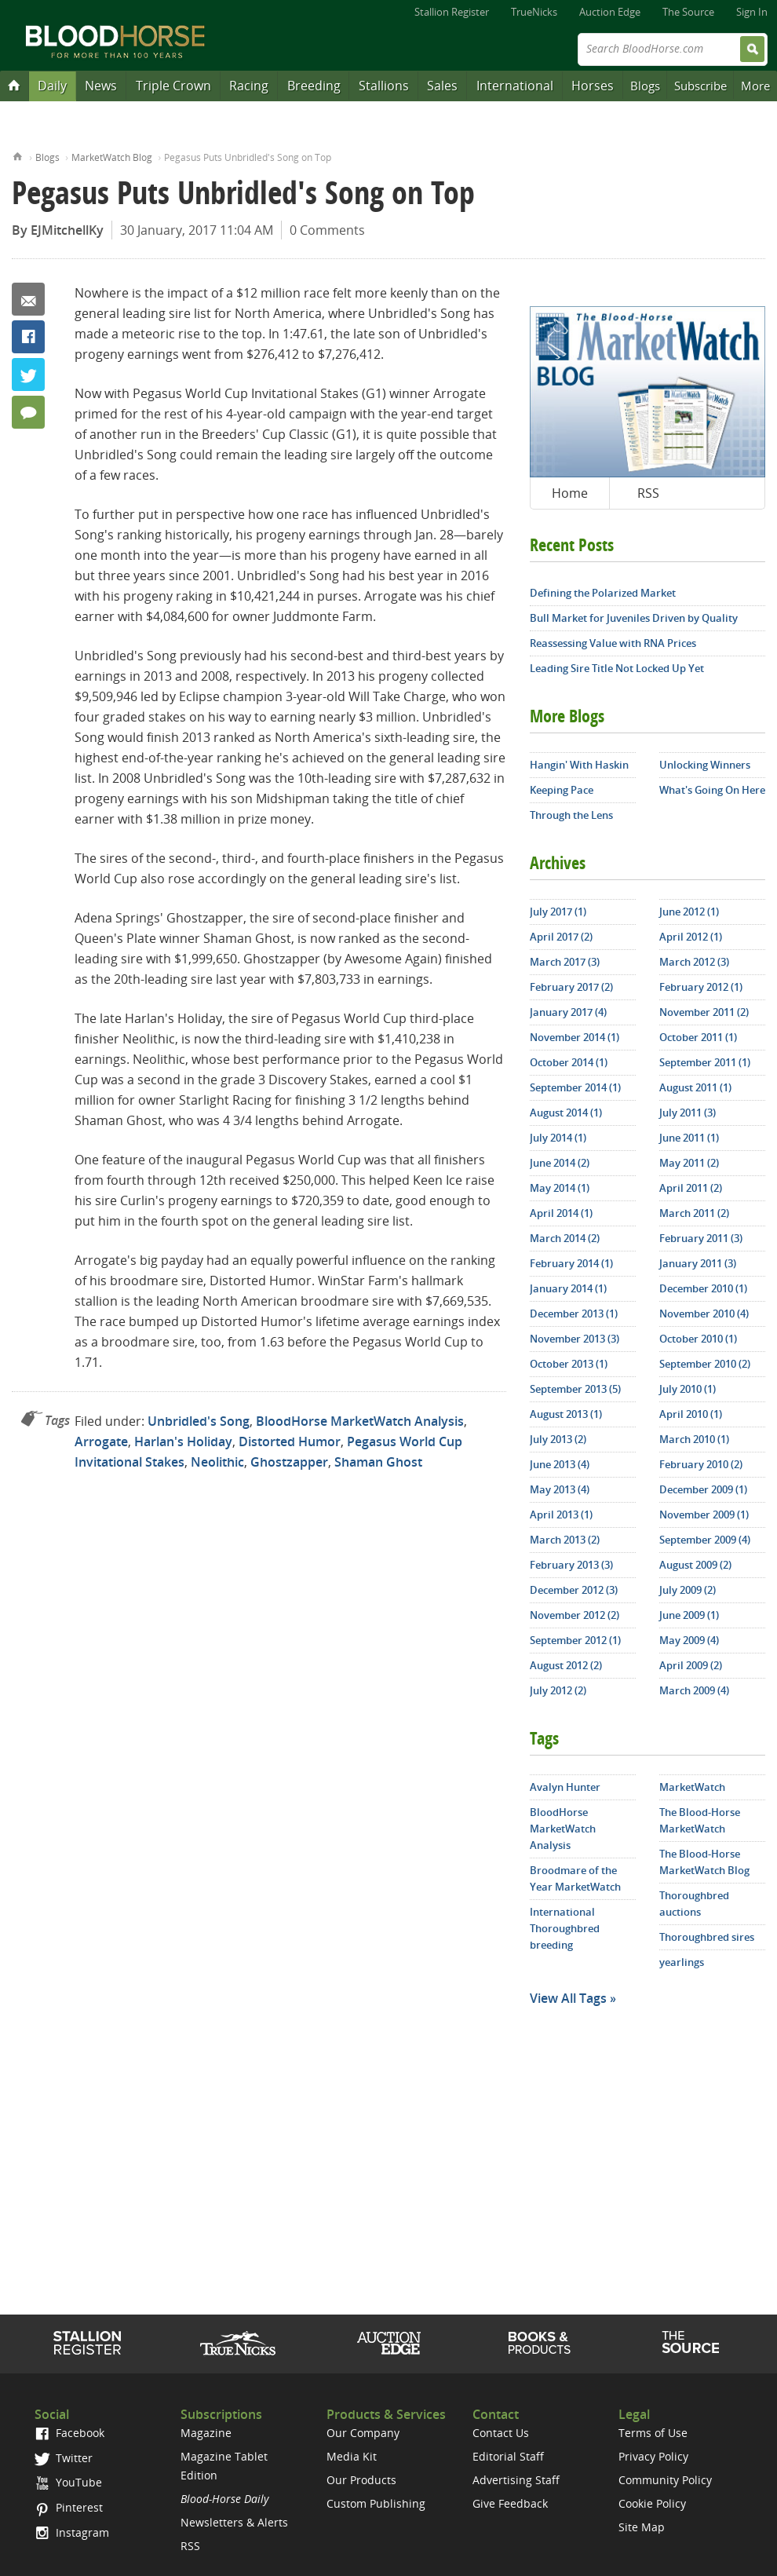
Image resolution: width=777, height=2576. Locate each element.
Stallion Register (451, 12)
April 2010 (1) (690, 1414)
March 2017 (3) (565, 962)
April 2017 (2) (561, 937)
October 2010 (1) (698, 1339)
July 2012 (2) (558, 1690)
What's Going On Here (712, 790)
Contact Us (500, 2432)
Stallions (384, 85)
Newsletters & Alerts (234, 2522)
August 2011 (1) (695, 1087)
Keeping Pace (561, 790)
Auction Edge (609, 12)
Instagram (72, 2532)
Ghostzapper (289, 1462)
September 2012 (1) (575, 1640)
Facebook (28, 336)
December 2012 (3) (574, 1590)
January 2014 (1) (568, 1288)
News (101, 85)
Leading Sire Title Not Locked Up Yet (617, 668)
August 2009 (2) (695, 1565)
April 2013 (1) (561, 1514)
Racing (248, 85)
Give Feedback (510, 2503)
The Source (688, 12)
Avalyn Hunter (565, 1787)
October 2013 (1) (568, 1364)
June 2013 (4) (559, 1464)
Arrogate (101, 1441)
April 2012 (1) (690, 937)
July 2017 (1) (558, 911)
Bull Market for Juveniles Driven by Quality (634, 618)
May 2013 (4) (559, 1489)
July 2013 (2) (558, 1439)
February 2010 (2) (700, 1464)
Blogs (645, 85)
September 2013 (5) (575, 1389)
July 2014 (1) (558, 1138)
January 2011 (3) (697, 1263)
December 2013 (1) (574, 1313)
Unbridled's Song (199, 1421)
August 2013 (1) (566, 1414)
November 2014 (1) (574, 1037)
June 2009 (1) (689, 1615)
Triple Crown (173, 85)
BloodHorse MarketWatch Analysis (360, 1421)
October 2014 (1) (568, 1062)
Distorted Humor (290, 1441)
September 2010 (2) (704, 1364)
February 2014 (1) (571, 1263)
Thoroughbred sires (706, 1937)
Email (28, 299)
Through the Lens (571, 815)
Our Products (361, 2479)
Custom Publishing (375, 2503)
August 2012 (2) (566, 1665)
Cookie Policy (652, 2503)
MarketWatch (692, 1787)
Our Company (362, 2432)
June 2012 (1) (689, 911)
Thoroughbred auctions (694, 1903)
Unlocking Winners (704, 765)
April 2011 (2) (690, 1188)
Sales (442, 85)
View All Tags (568, 1998)
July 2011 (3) (687, 1112)
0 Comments (327, 230)
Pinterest (69, 2507)
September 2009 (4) (704, 1540)
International (514, 85)
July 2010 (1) (687, 1389)
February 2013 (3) (571, 1565)
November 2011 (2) (704, 1012)
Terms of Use (653, 2432)
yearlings (681, 1962)
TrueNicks (534, 12)
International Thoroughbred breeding (565, 1928)
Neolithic (217, 1462)
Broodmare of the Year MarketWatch (575, 1878)
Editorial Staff (508, 2456)
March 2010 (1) (694, 1439)
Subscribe (700, 85)
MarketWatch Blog (111, 157)
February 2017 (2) (571, 987)
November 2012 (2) (574, 1615)
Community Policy (665, 2479)
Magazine (206, 2432)
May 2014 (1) (559, 1188)
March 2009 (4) (694, 1690)
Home (18, 155)
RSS (648, 493)
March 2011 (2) (694, 1213)
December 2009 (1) (703, 1489)
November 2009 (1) (704, 1514)
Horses (592, 85)
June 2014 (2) (559, 1163)
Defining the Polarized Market (603, 593)
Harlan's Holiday (183, 1441)
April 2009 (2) (690, 1665)
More (755, 85)
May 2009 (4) (689, 1640)
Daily (52, 85)
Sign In (752, 12)
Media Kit (351, 2456)
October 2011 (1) (698, 1037)
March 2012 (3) (694, 962)
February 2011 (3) (700, 1238)
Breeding (314, 85)
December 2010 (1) (703, 1288)
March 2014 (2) (565, 1238)
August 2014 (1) (566, 1112)
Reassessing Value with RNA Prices (613, 643)
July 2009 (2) (687, 1590)
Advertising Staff (516, 2479)
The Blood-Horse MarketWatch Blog (704, 1862)
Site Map (641, 2526)
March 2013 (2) (565, 1540)
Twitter (28, 374)
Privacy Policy (653, 2456)
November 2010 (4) (704, 1313)
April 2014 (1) (561, 1213)
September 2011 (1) (704, 1062)
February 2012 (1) (700, 987)
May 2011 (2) (689, 1163)
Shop (540, 2343)
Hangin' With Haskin (579, 765)
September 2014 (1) (575, 1087)
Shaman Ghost (378, 1462)
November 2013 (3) (574, 1339)
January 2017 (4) (568, 1012)
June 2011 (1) (689, 1138)
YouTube (68, 2482)
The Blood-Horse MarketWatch (699, 1820)
